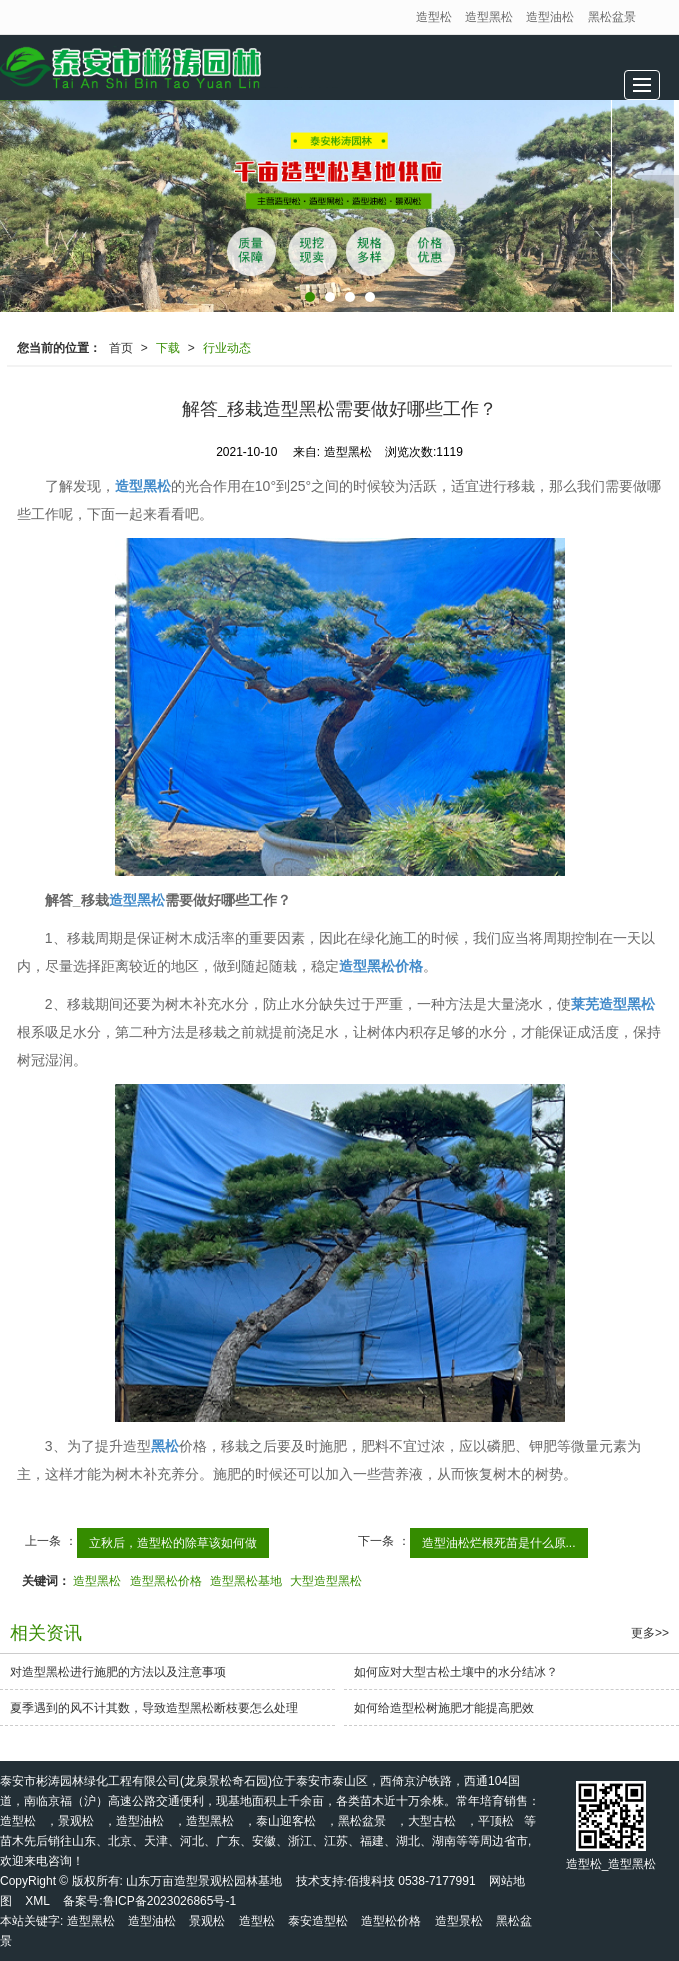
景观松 (76, 1821)
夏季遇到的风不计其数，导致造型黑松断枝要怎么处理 (154, 1708)
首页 (121, 348)
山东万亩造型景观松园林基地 (204, 1881)
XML (37, 1901)
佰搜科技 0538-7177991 (411, 1881)
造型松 (434, 17)
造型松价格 (391, 1921)
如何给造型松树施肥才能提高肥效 (444, 1708)
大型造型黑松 (326, 1581)
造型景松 (459, 1921)
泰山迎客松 (286, 1821)
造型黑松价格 (166, 1581)
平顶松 (496, 1821)
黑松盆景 (612, 17)
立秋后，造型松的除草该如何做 (173, 1543)
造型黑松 (489, 17)
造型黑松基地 (246, 1581)
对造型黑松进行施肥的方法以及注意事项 (118, 1672)
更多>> (650, 1633)
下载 (168, 348)
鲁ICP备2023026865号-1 (169, 1901)
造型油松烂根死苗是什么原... (499, 1543)
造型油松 (550, 17)
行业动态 (227, 348)
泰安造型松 (318, 1921)
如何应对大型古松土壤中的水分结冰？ (456, 1672)
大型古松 (432, 1821)
